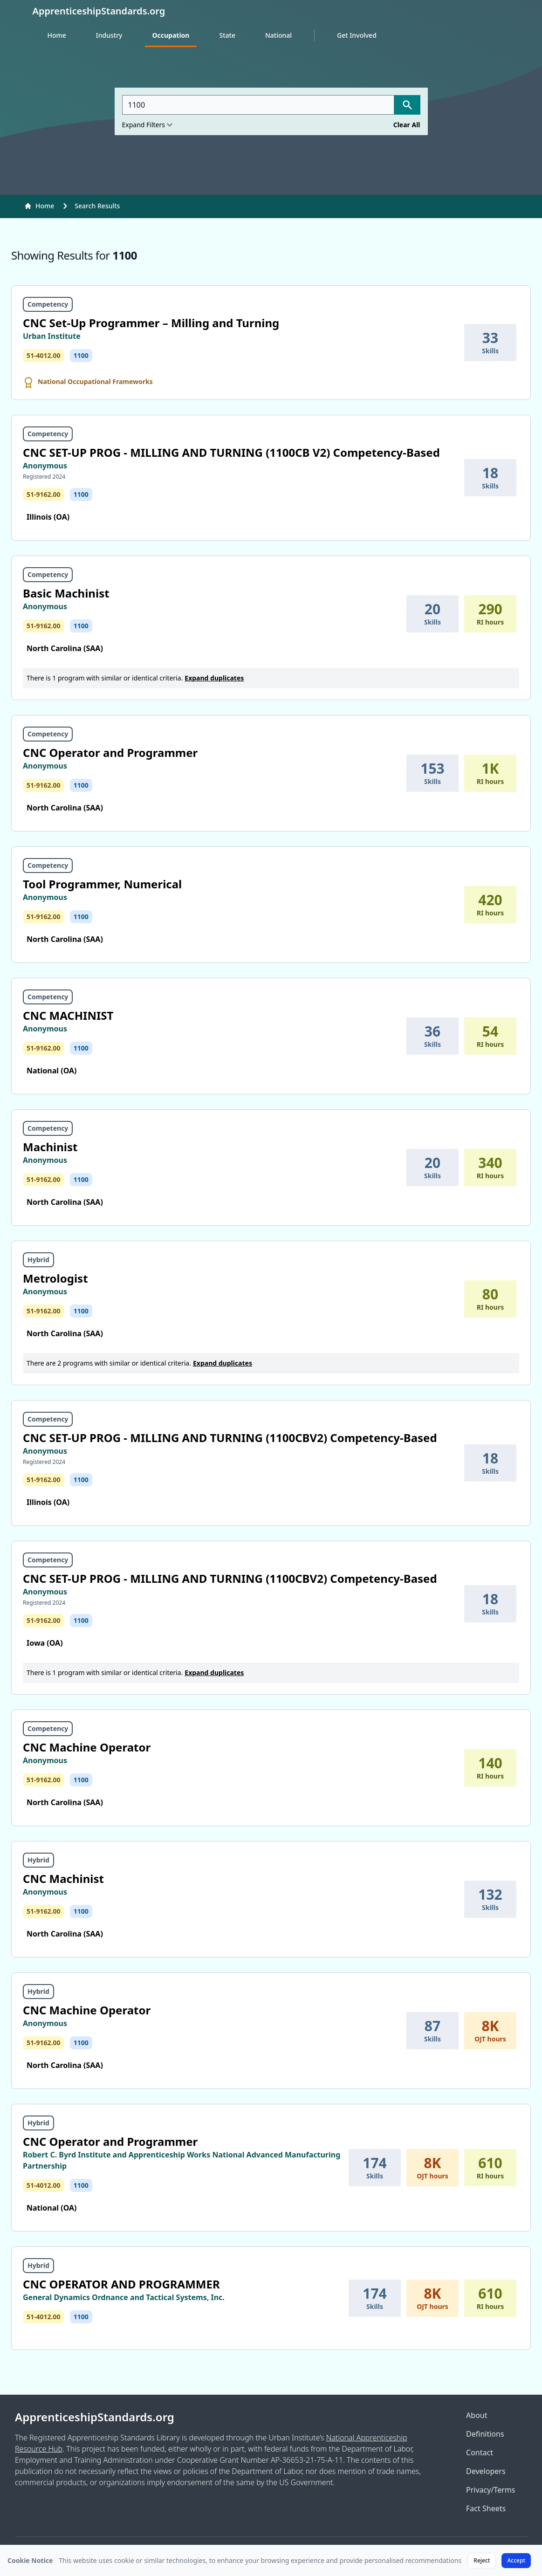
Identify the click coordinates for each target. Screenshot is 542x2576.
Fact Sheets (486, 2508)
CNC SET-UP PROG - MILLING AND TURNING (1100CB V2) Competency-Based (231, 452)
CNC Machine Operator (87, 1747)
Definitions (485, 2434)
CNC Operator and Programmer (110, 752)
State (227, 35)
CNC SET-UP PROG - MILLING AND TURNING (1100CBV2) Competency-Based (230, 1437)
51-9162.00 (43, 494)
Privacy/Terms (490, 2490)
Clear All (406, 124)
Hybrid (38, 1259)
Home (57, 35)
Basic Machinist (66, 593)
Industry (109, 35)
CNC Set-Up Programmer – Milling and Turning (151, 322)
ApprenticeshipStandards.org (94, 2417)
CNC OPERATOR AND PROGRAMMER (121, 2284)
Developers (485, 2471)
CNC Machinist (63, 1878)
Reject (481, 2560)
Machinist (50, 1146)
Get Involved (357, 35)
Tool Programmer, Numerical (102, 884)
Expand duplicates (214, 677)
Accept (516, 2560)
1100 (81, 355)
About (476, 2415)
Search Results (97, 205)
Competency (47, 304)
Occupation (171, 35)
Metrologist (55, 1278)
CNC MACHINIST (68, 1015)
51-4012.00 (43, 355)
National (278, 35)
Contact (479, 2452)
